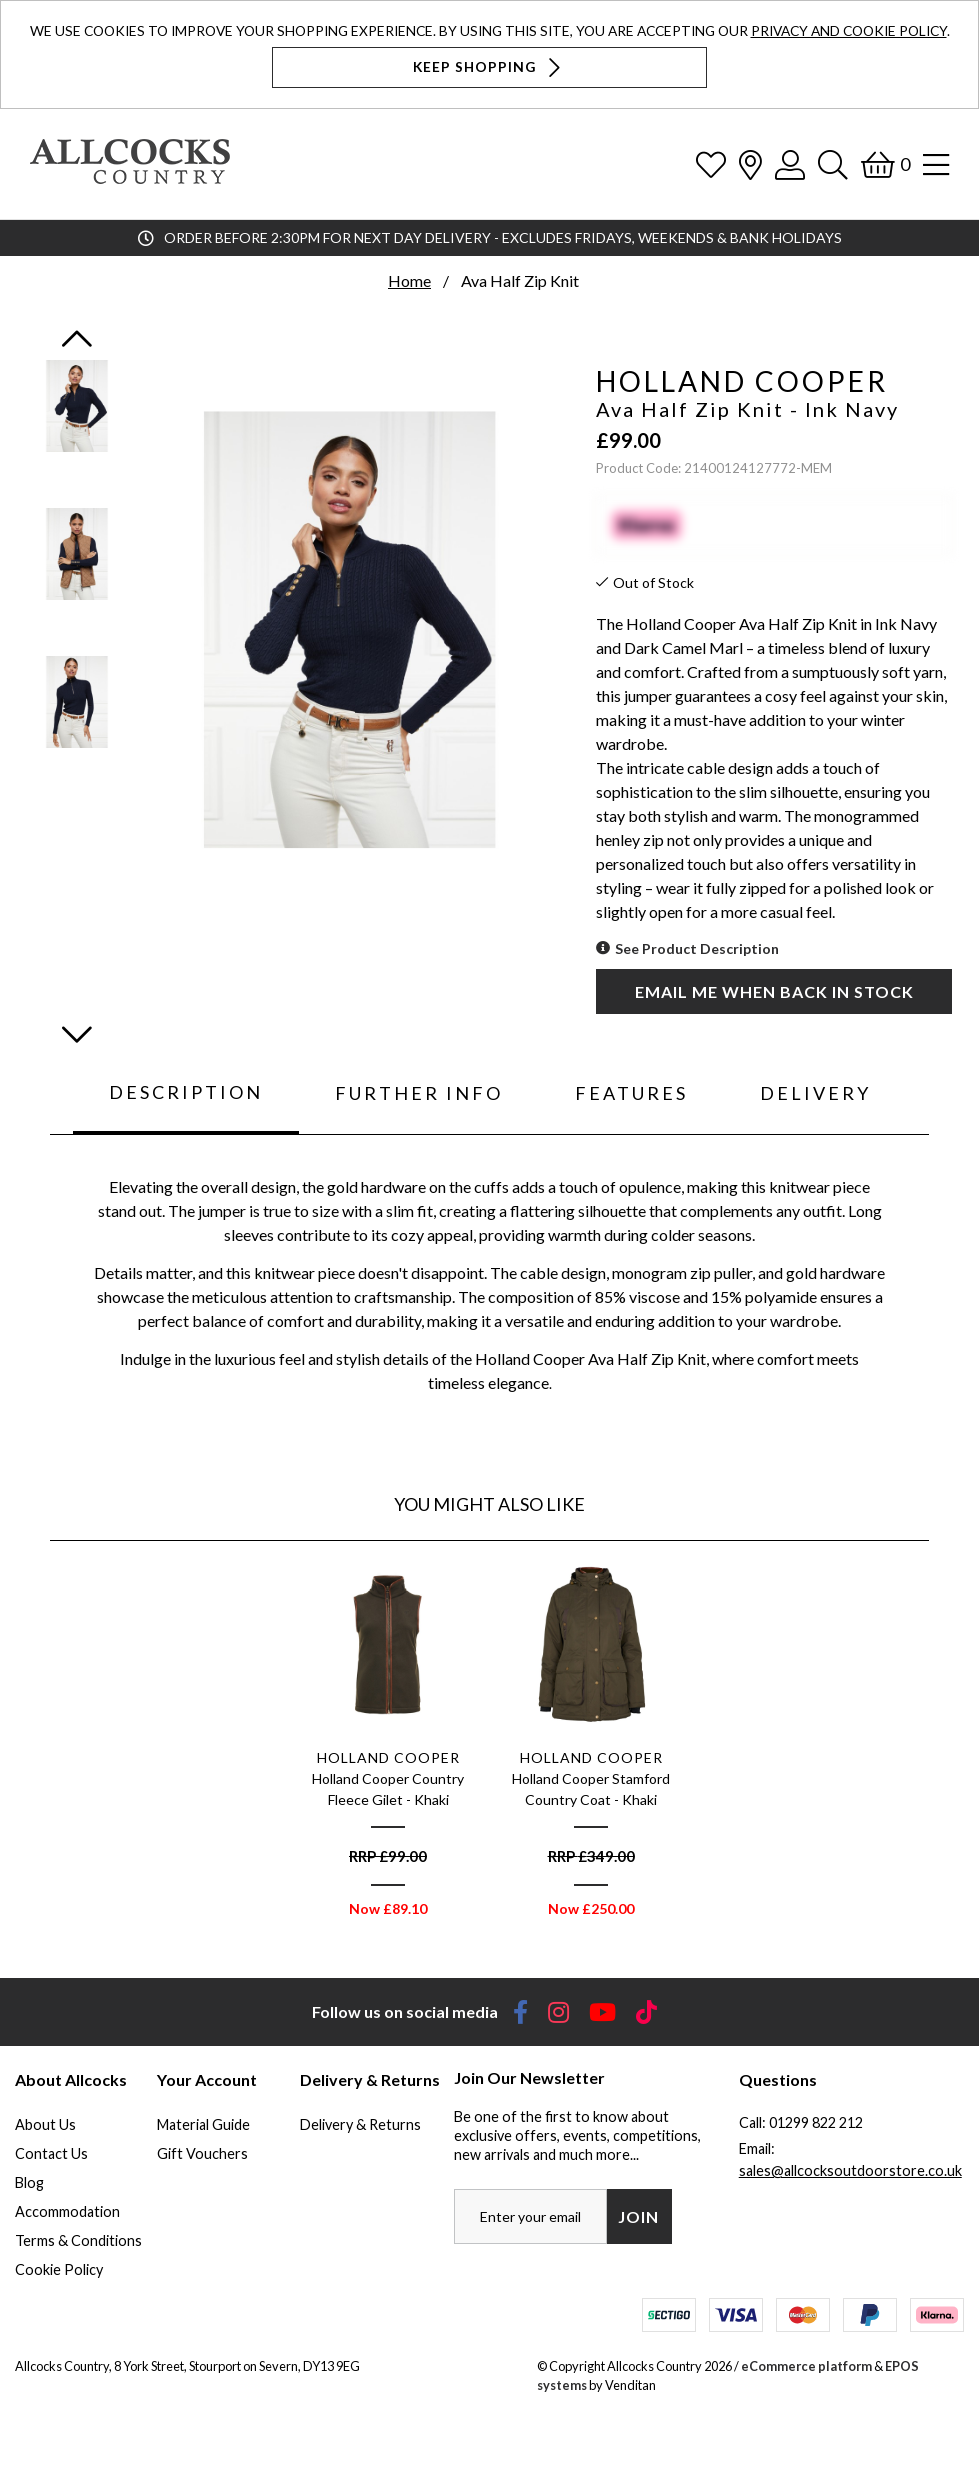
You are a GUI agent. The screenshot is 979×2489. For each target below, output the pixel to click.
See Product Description (697, 948)
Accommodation (67, 2211)
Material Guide (203, 2124)
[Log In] (790, 164)
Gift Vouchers (202, 2153)
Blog (29, 2182)
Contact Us (51, 2153)
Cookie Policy (59, 2269)
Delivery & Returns (360, 2124)
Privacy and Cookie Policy (849, 30)
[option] (388, 1745)
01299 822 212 (816, 2122)
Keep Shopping (489, 67)
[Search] (833, 164)
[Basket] (885, 164)
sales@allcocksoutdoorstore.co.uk (850, 2170)
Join (638, 2216)
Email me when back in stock (774, 991)
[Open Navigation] (936, 164)
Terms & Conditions (78, 2240)
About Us (45, 2124)
